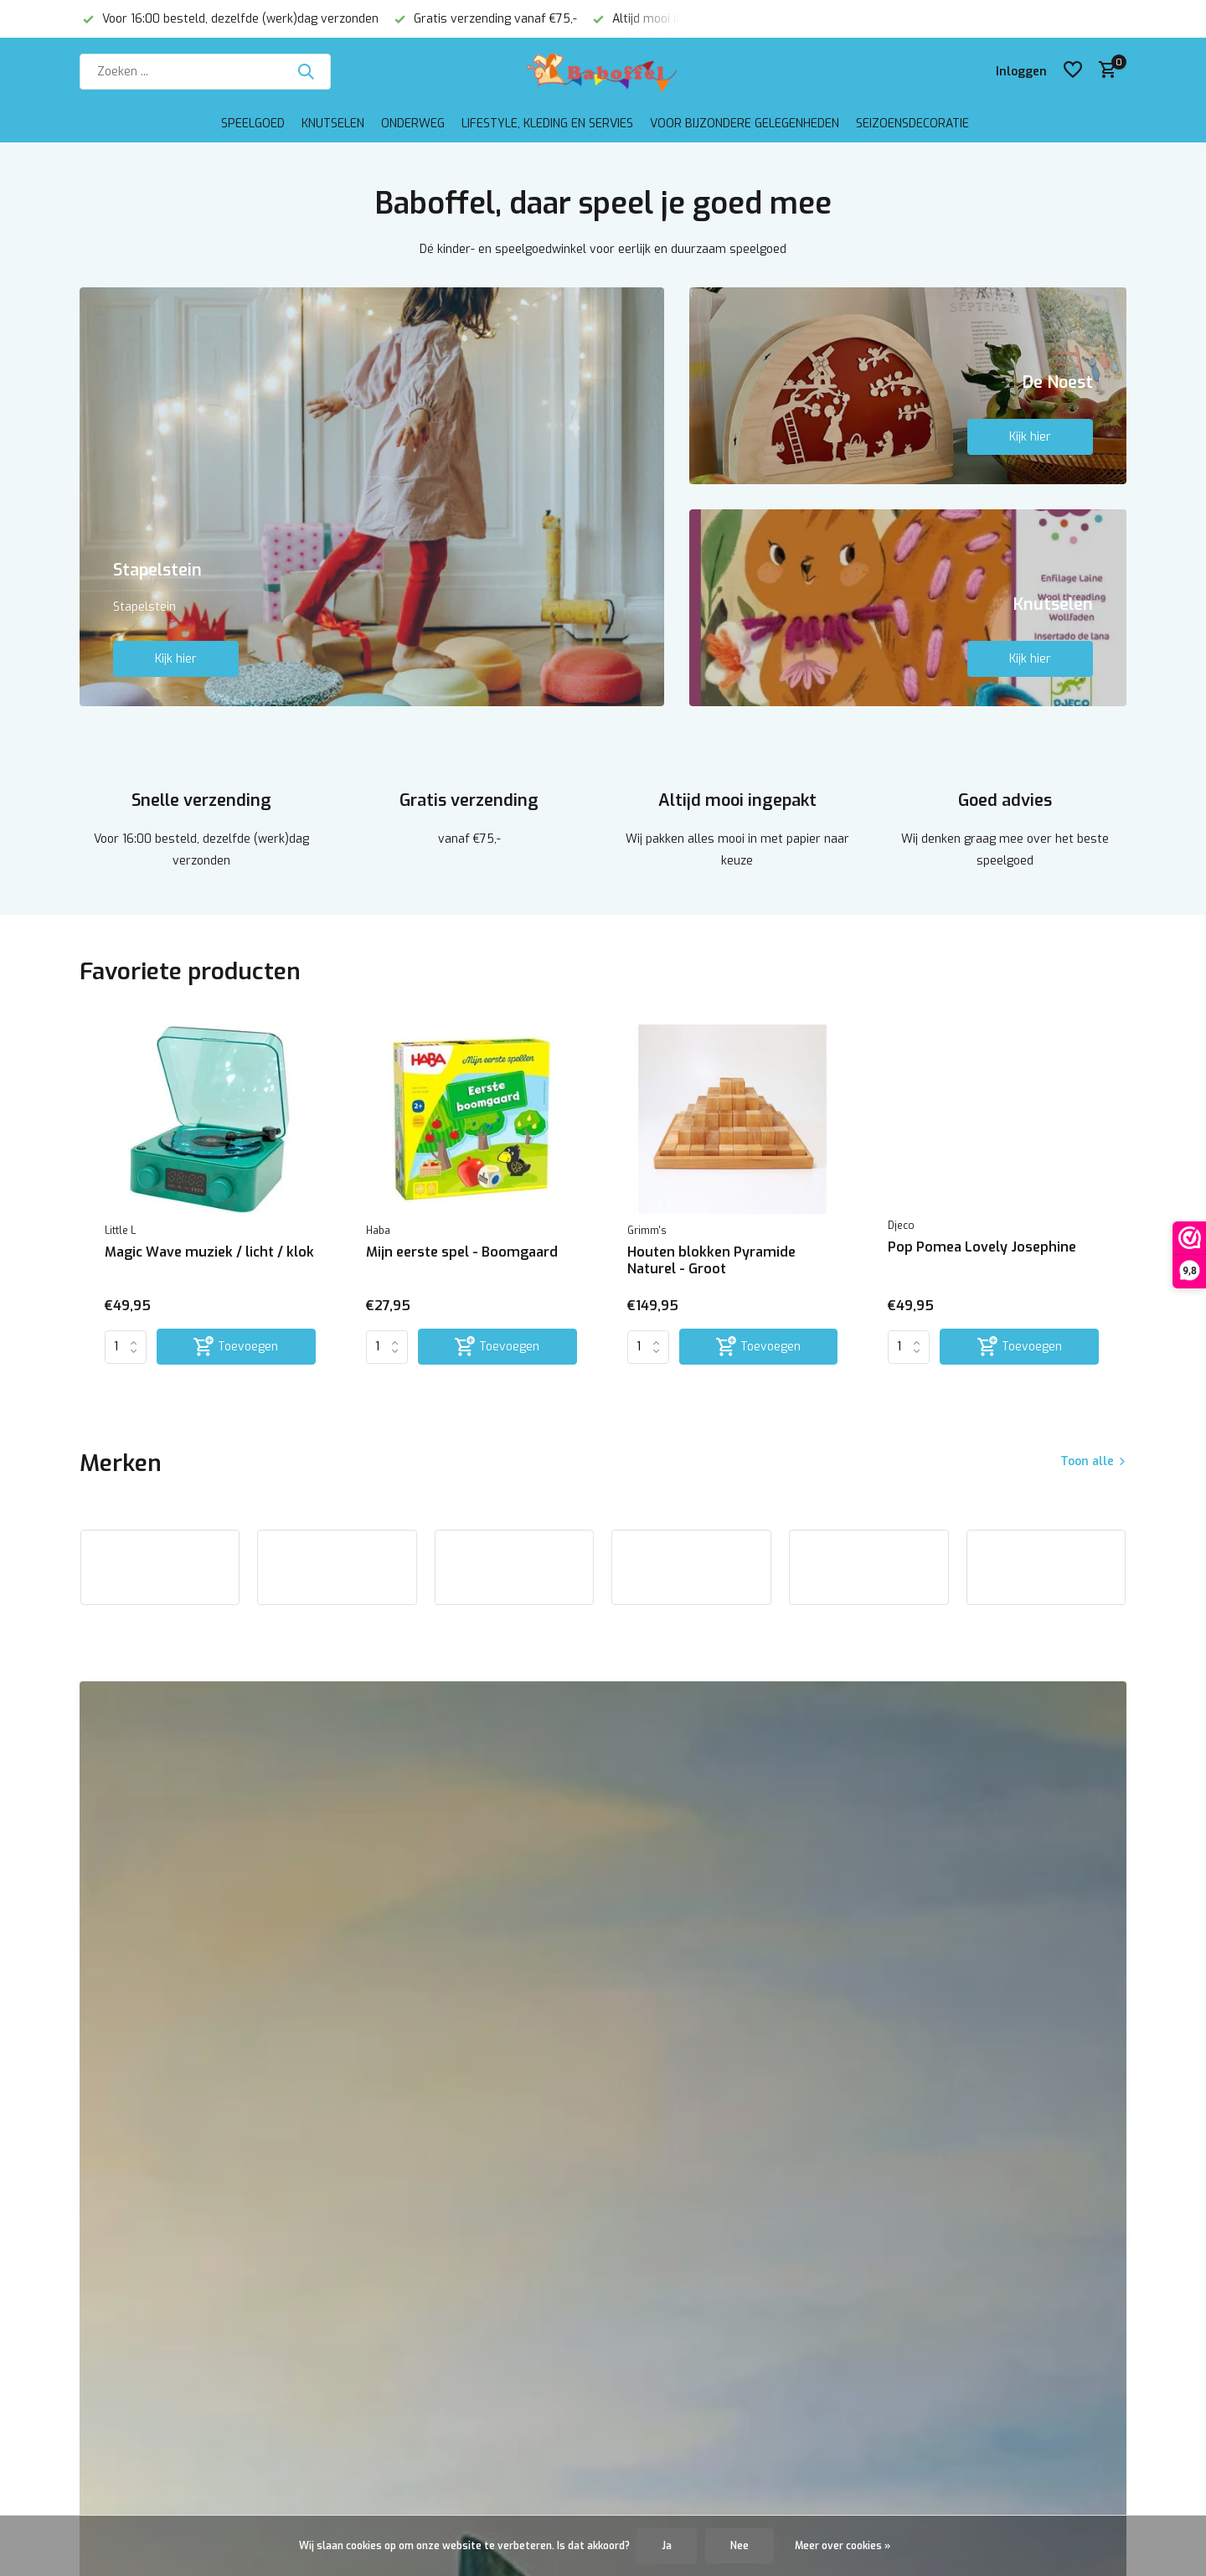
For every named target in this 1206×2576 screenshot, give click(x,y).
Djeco (901, 1225)
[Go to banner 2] (908, 385)
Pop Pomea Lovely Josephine (982, 1247)
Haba (378, 1230)
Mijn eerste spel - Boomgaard (462, 1252)
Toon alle (1087, 1461)
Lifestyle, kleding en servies (547, 124)
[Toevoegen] (236, 1347)
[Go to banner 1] (372, 496)
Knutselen (333, 124)
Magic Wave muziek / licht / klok (209, 1252)
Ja (667, 2546)
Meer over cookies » (842, 2546)
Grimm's (647, 1230)
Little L (120, 1230)
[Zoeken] (205, 72)
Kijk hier (176, 659)
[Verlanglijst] (1073, 71)
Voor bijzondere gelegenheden (744, 124)
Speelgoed (253, 124)
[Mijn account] (1021, 72)
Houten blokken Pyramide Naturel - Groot (711, 1261)
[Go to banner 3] (908, 607)
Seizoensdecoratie (912, 124)
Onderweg (413, 124)
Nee (739, 2546)
